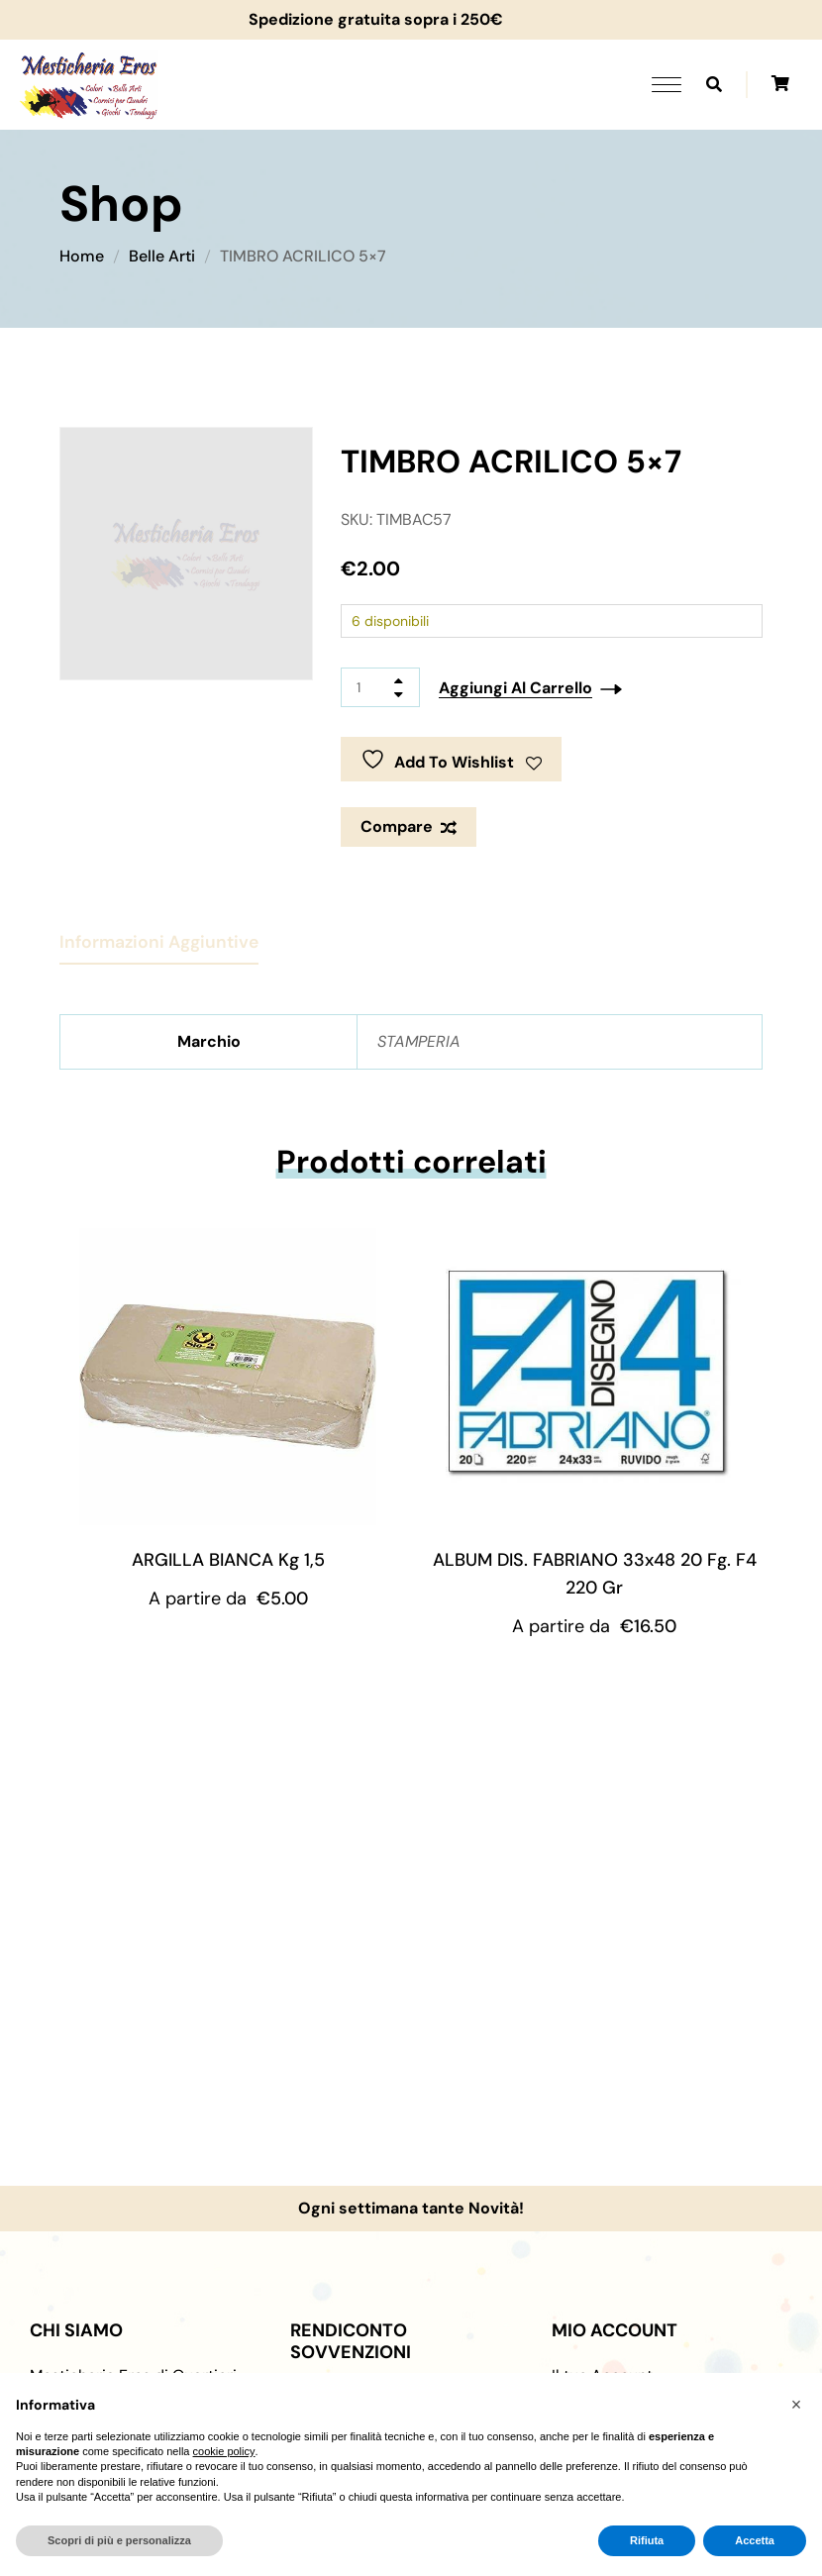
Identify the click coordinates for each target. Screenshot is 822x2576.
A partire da (228, 1598)
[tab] (158, 934)
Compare (396, 826)
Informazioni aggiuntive (158, 942)
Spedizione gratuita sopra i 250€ (366, 19)
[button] (796, 2405)
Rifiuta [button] (647, 2540)
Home (81, 256)
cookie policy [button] (224, 2451)
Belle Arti (162, 256)
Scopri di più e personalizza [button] (119, 2540)
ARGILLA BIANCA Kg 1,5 (228, 1560)
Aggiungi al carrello (515, 687)
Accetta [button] (754, 2540)
